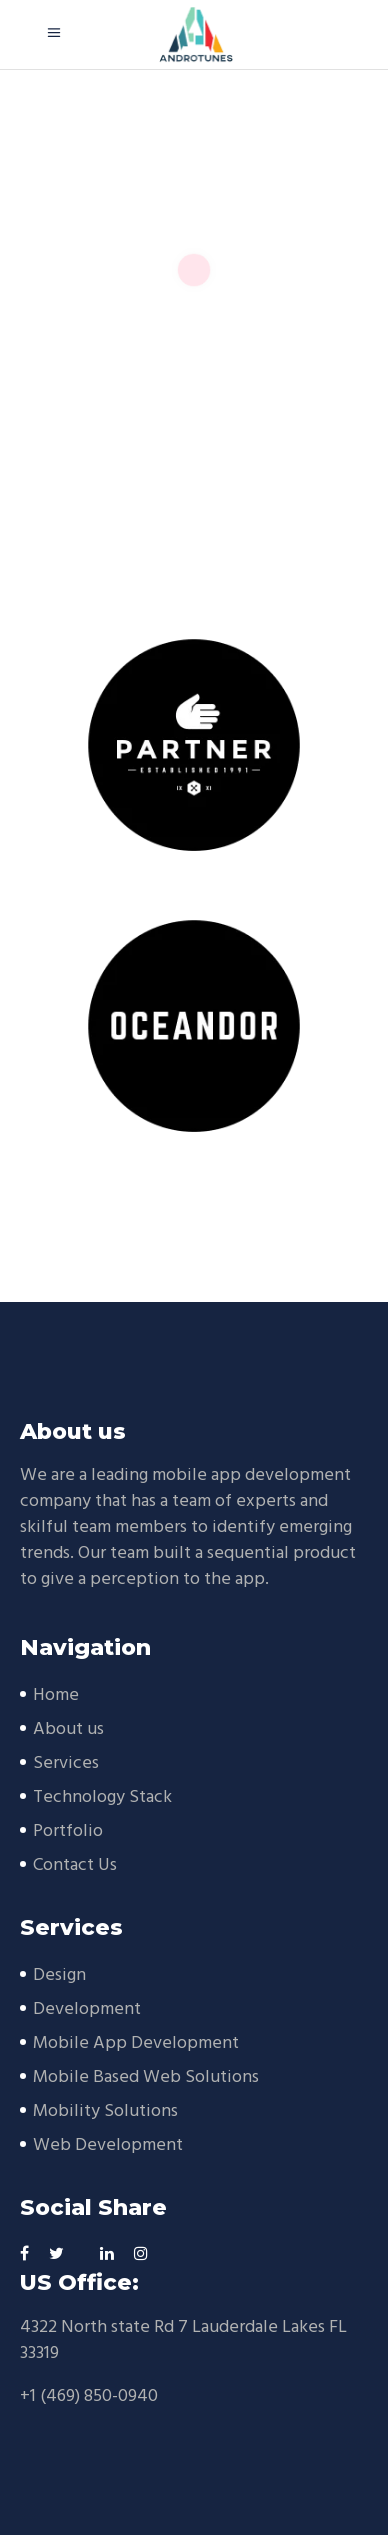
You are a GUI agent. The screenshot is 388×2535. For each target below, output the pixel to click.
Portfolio (68, 1831)
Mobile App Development (136, 2043)
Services (66, 1763)
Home (56, 1695)
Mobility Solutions (105, 2111)
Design (59, 1975)
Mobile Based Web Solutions (146, 2077)
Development (87, 2009)
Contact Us (75, 1865)
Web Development (108, 2145)
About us (68, 1729)
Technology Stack (102, 1797)
